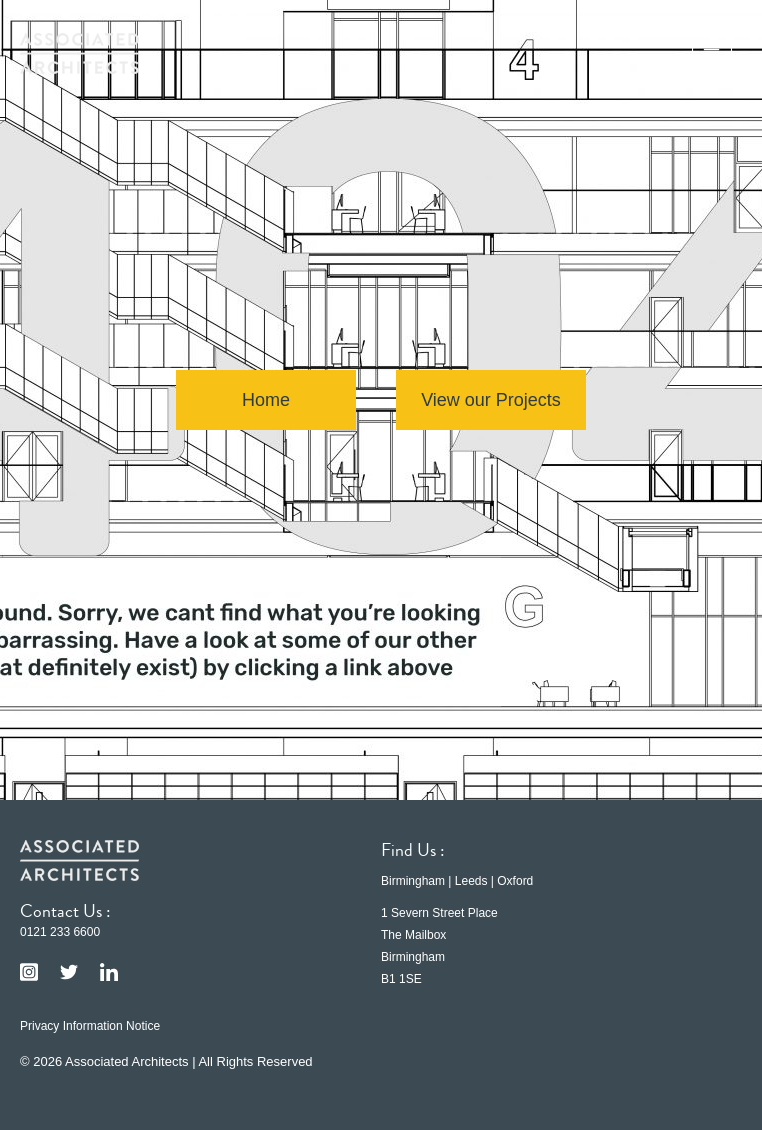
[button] (712, 53)
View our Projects (491, 400)
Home (266, 400)
